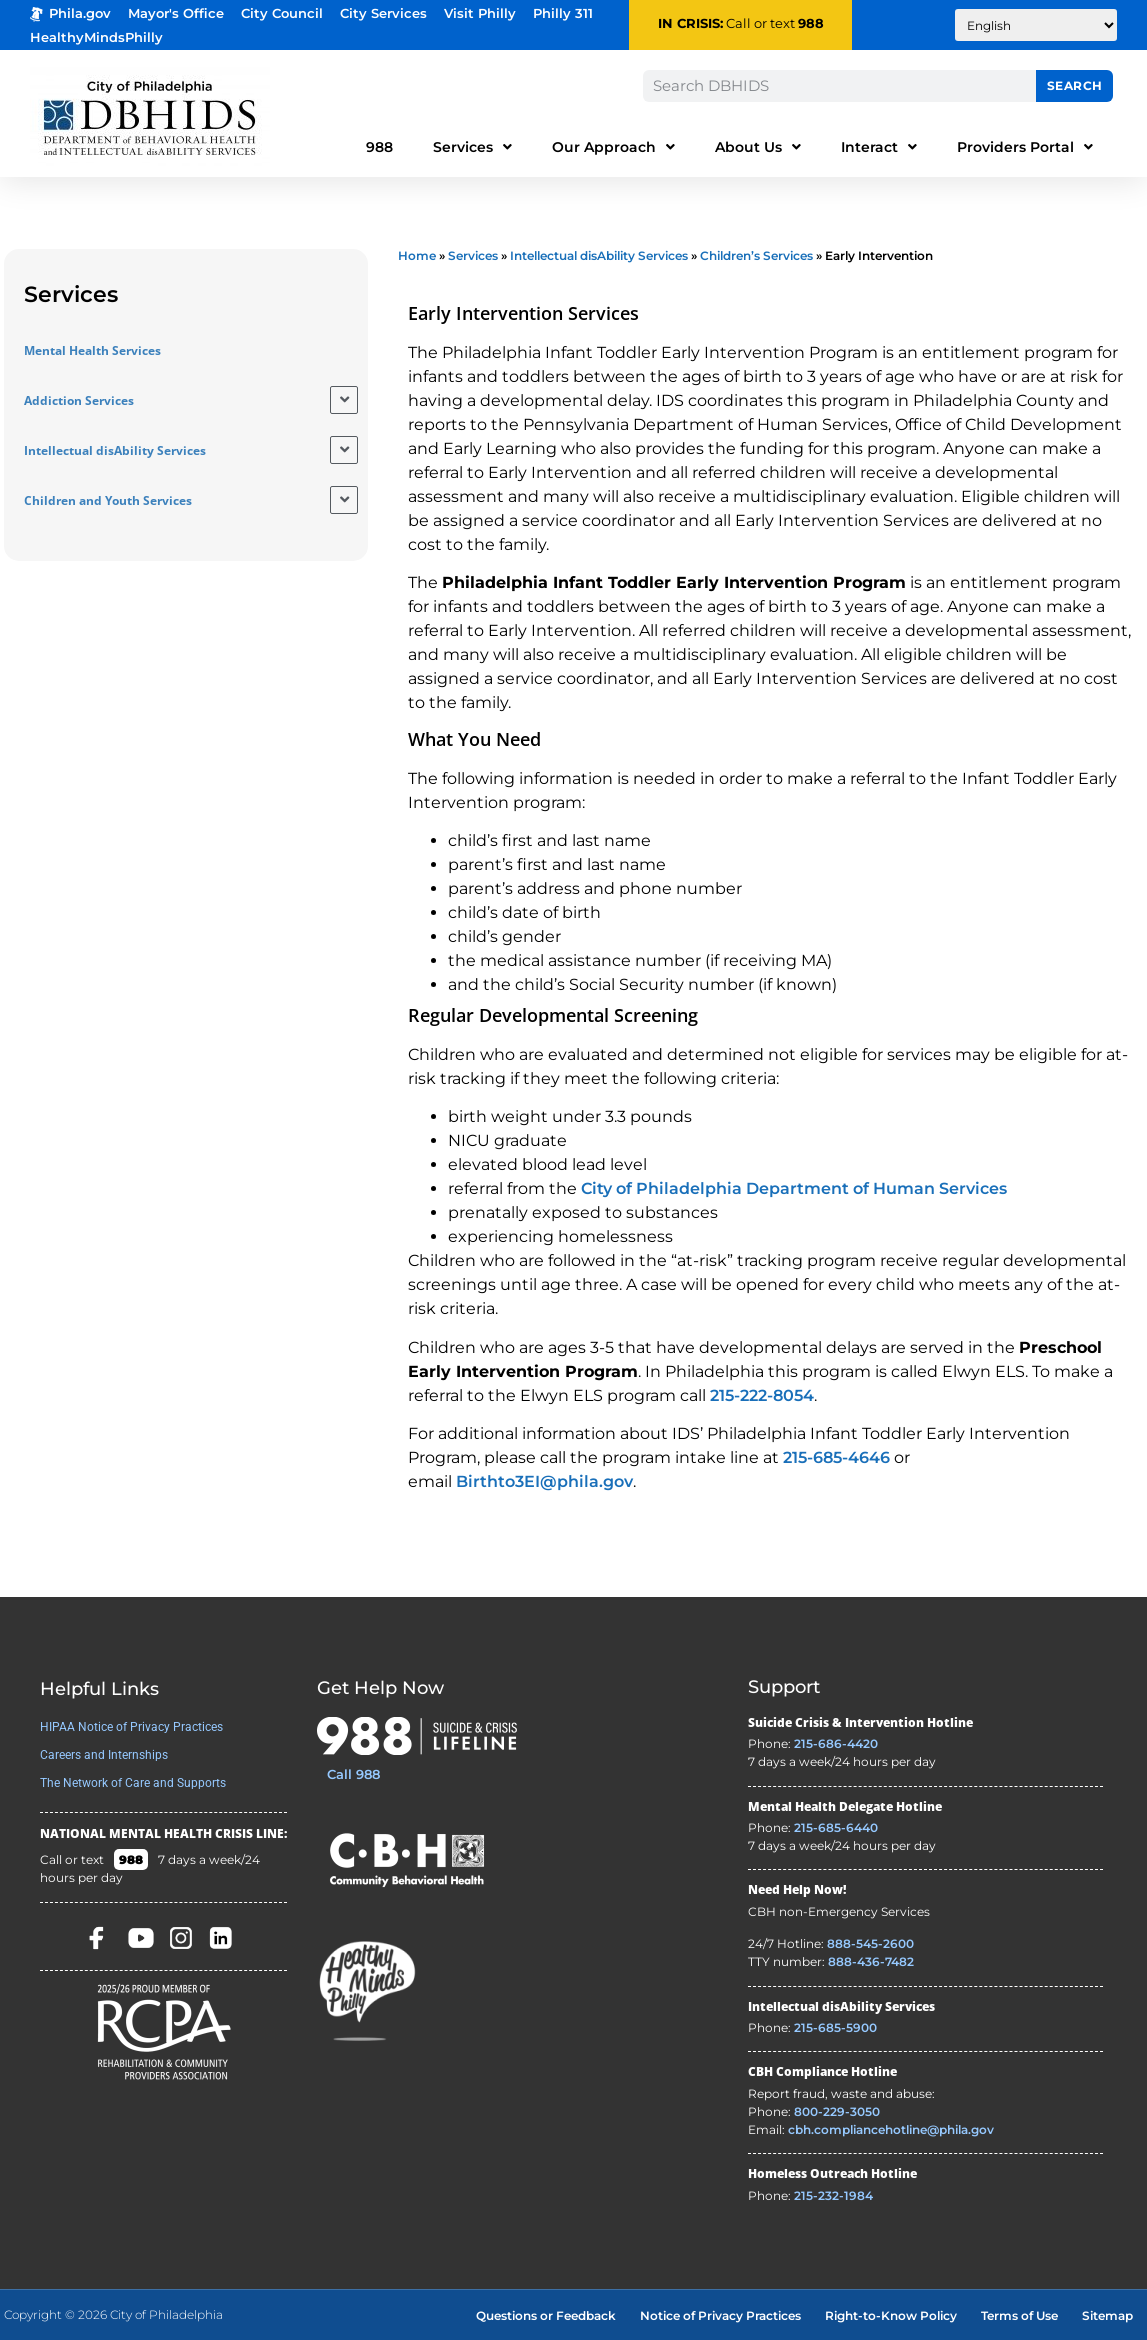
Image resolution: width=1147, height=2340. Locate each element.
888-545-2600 (870, 1943)
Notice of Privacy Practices (720, 2315)
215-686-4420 (836, 1743)
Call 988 (353, 1774)
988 (811, 23)
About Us (758, 147)
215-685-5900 (835, 2027)
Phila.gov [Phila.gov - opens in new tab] (70, 13)
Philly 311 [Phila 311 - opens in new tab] (563, 13)
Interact (879, 147)
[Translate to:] (1036, 25)
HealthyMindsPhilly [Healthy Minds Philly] (96, 37)
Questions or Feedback (546, 2315)
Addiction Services (79, 400)
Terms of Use (1019, 2315)
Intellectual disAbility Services (115, 450)
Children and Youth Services (108, 500)
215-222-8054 (762, 1395)
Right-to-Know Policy (891, 2315)
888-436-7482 (871, 1961)
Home (417, 255)
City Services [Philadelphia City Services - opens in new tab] (383, 13)
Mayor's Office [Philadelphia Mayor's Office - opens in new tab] (176, 13)
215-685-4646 (836, 1457)
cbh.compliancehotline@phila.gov (891, 2129)
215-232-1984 (833, 2195)
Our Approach (613, 147)
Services (472, 147)
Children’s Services (756, 255)
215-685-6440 (836, 1827)
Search (1075, 85)
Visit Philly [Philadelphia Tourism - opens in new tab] (480, 13)
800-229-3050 (837, 2111)
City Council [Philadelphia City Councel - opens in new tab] (282, 13)
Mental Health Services (92, 350)
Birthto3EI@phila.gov (544, 1481)
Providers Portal (1025, 147)
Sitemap (1107, 2315)
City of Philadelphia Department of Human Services (794, 1188)
